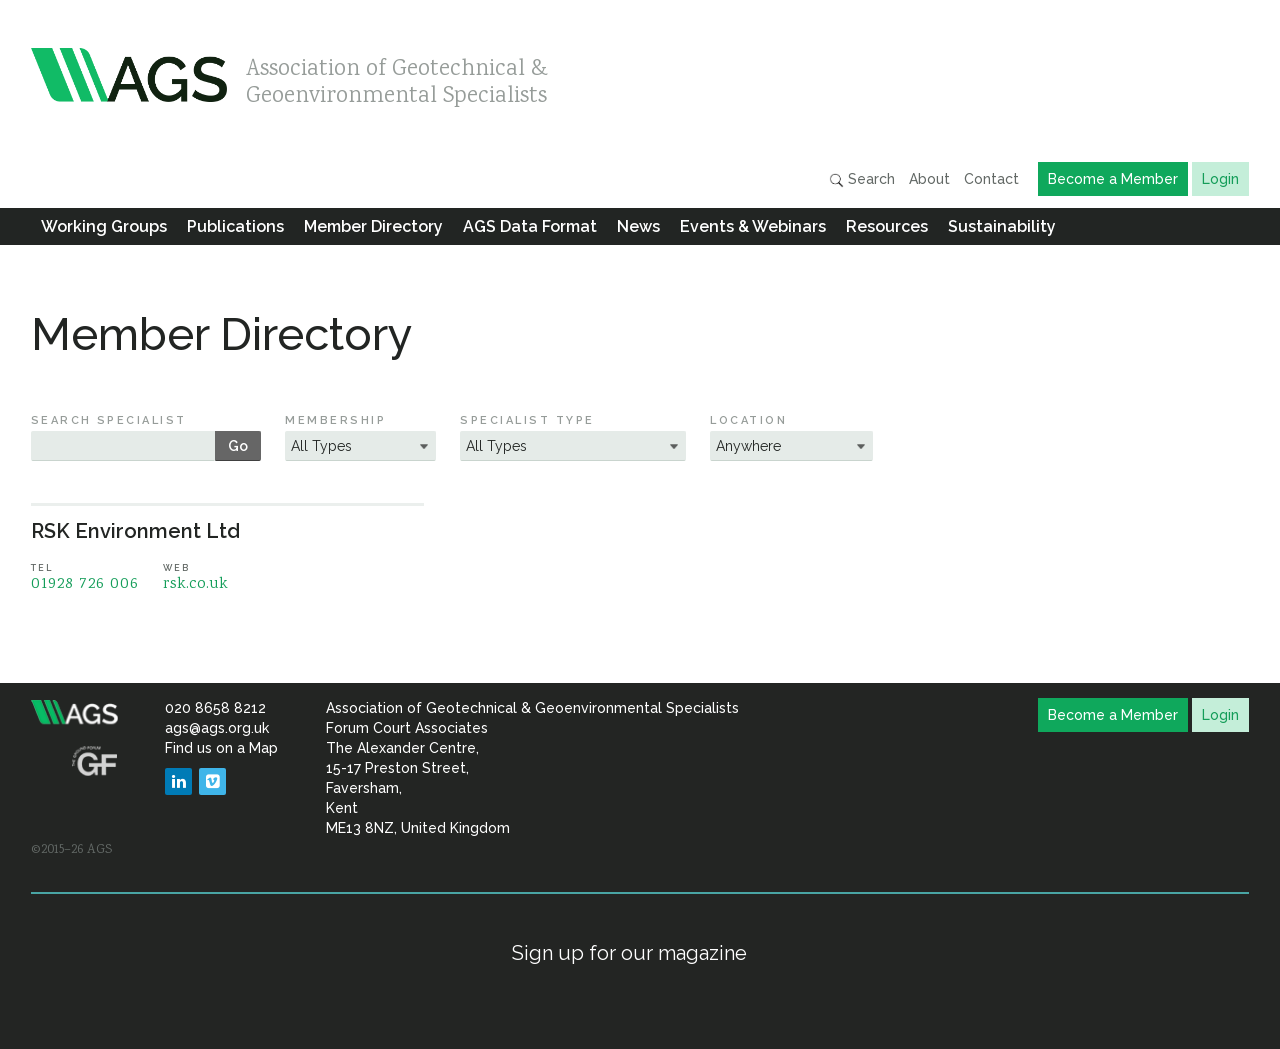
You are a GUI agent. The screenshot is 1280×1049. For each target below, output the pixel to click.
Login (1220, 179)
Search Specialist (109, 420)
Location (748, 420)
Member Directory (373, 226)
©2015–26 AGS (71, 850)
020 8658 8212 (215, 708)
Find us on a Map (221, 748)
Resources (887, 226)
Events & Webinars (753, 226)
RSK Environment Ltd (135, 531)
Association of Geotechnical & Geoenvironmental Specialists (397, 77)
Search (862, 179)
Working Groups (104, 226)
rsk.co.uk (195, 584)
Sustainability (1002, 226)
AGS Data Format (530, 226)
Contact (991, 179)
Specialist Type (527, 420)
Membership (335, 420)
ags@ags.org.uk (217, 728)
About (929, 179)
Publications (235, 226)
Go (238, 446)
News (638, 226)
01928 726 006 (85, 584)
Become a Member (1113, 179)
